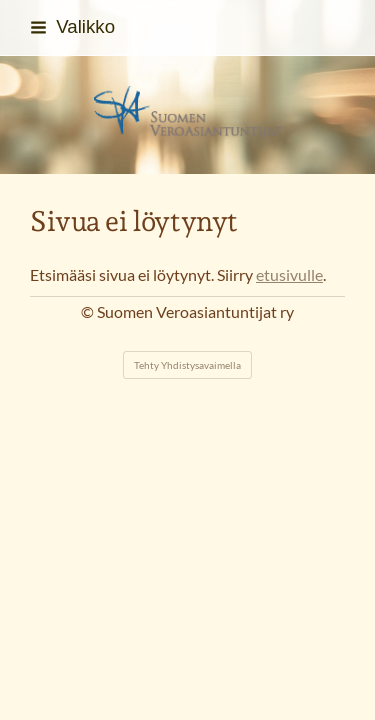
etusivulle (289, 275)
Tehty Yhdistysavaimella (187, 365)
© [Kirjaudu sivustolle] (89, 312)
